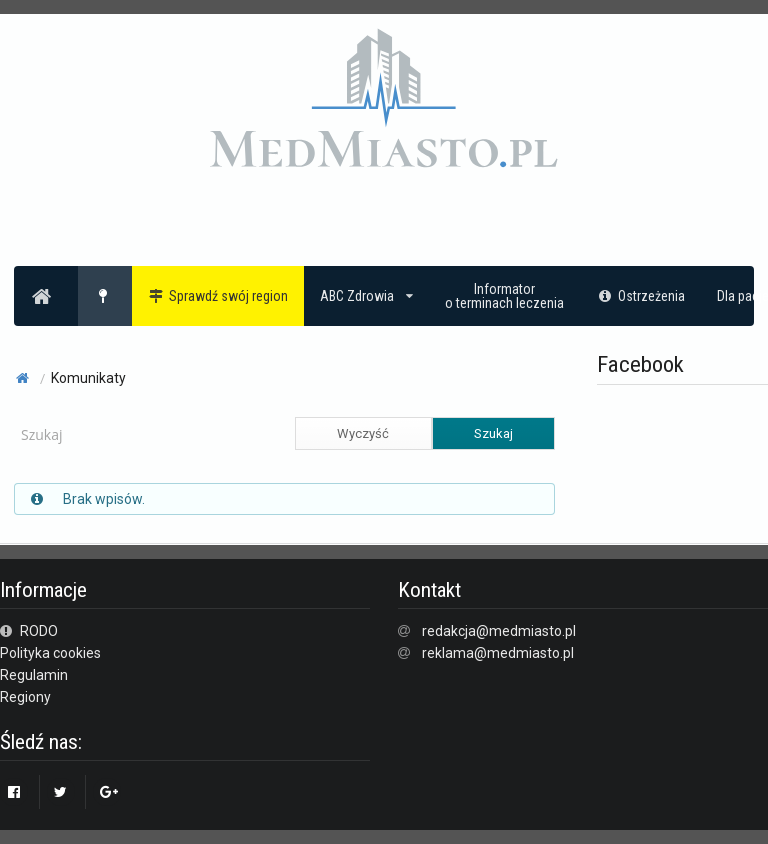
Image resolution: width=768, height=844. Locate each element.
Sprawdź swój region (218, 296)
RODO (29, 631)
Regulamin (34, 675)
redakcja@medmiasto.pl (499, 631)
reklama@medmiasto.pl (498, 653)
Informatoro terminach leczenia (504, 296)
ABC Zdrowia (366, 296)
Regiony (25, 697)
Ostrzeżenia (640, 296)
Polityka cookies (50, 653)
